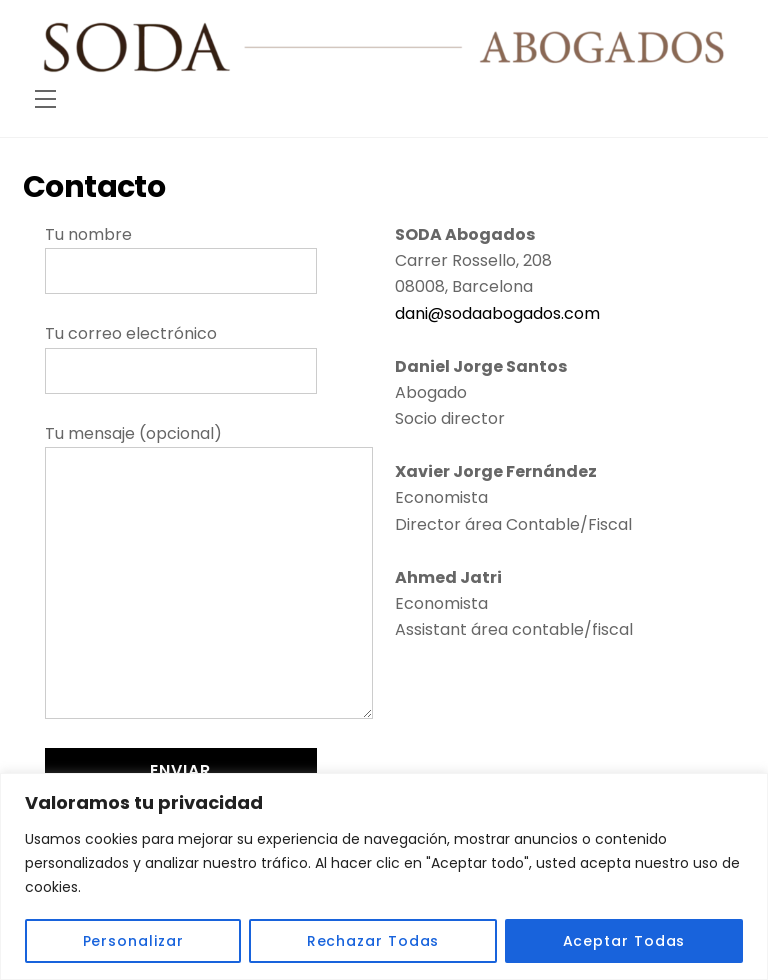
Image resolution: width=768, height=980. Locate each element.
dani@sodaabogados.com (497, 313)
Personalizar (133, 941)
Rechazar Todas (373, 941)
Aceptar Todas (624, 941)
